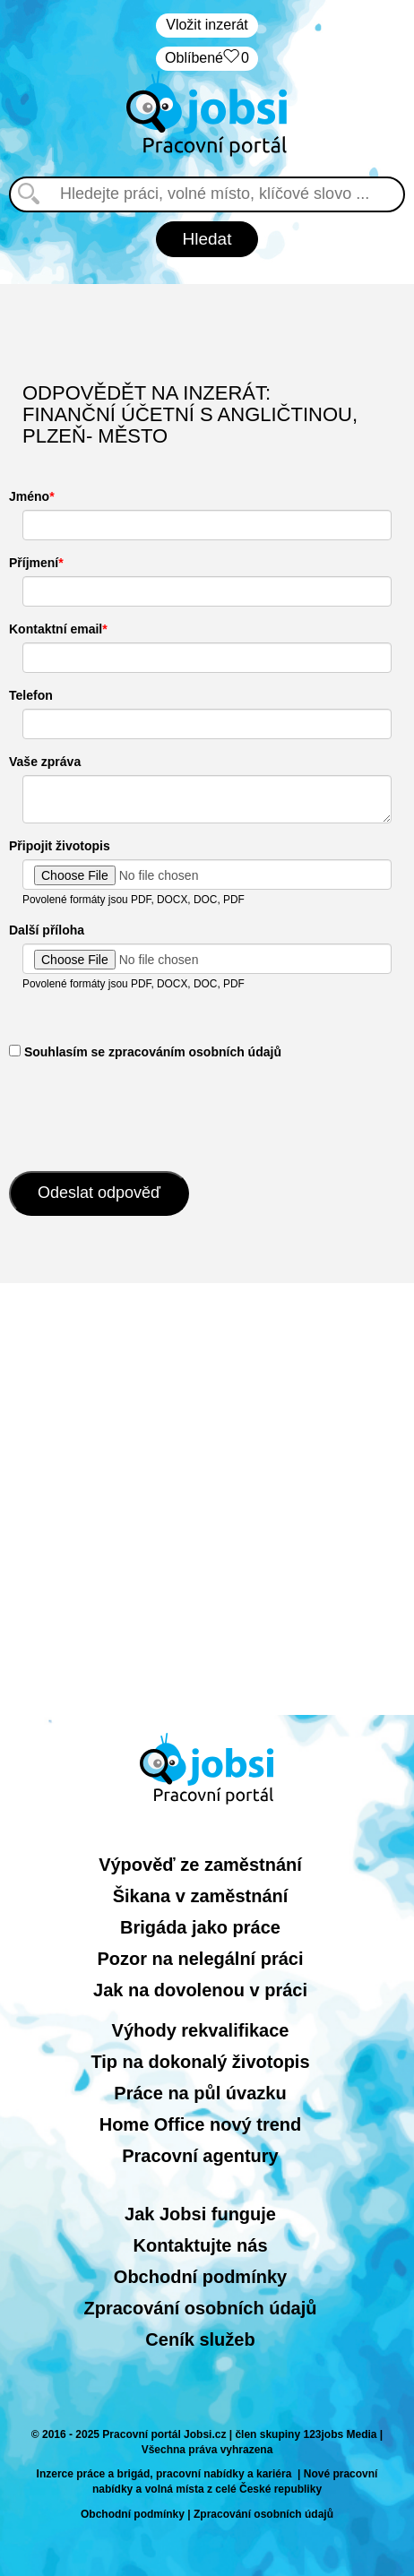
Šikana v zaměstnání (201, 1896)
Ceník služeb (199, 2339)
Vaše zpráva (45, 761)
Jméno (29, 496)
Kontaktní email (55, 629)
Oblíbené (207, 58)
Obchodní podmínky (200, 2277)
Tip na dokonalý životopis (200, 2062)
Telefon (31, 695)
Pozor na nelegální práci (200, 1959)
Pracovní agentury (200, 2156)
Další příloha (46, 930)
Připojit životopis (59, 846)
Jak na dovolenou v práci (200, 1990)
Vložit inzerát (207, 24)
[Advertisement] (207, 1499)
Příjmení (33, 563)
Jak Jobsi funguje (200, 2214)
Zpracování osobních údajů (199, 2308)
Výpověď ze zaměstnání (200, 1864)
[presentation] (145, 1114)
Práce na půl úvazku (200, 2093)
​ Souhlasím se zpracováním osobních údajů (145, 1052)
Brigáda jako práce (200, 1927)
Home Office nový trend (200, 2124)
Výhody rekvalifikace (200, 2030)
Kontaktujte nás (200, 2245)
